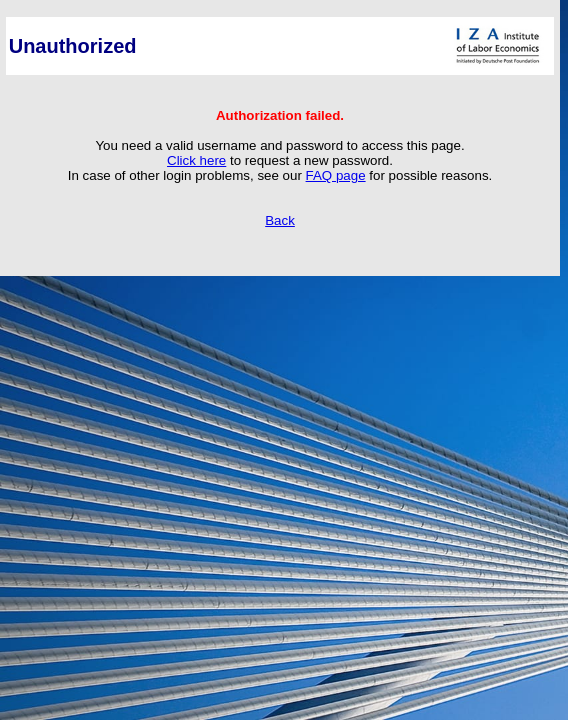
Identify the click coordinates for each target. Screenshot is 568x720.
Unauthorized (73, 46)
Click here (196, 160)
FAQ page (336, 175)
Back (280, 220)
